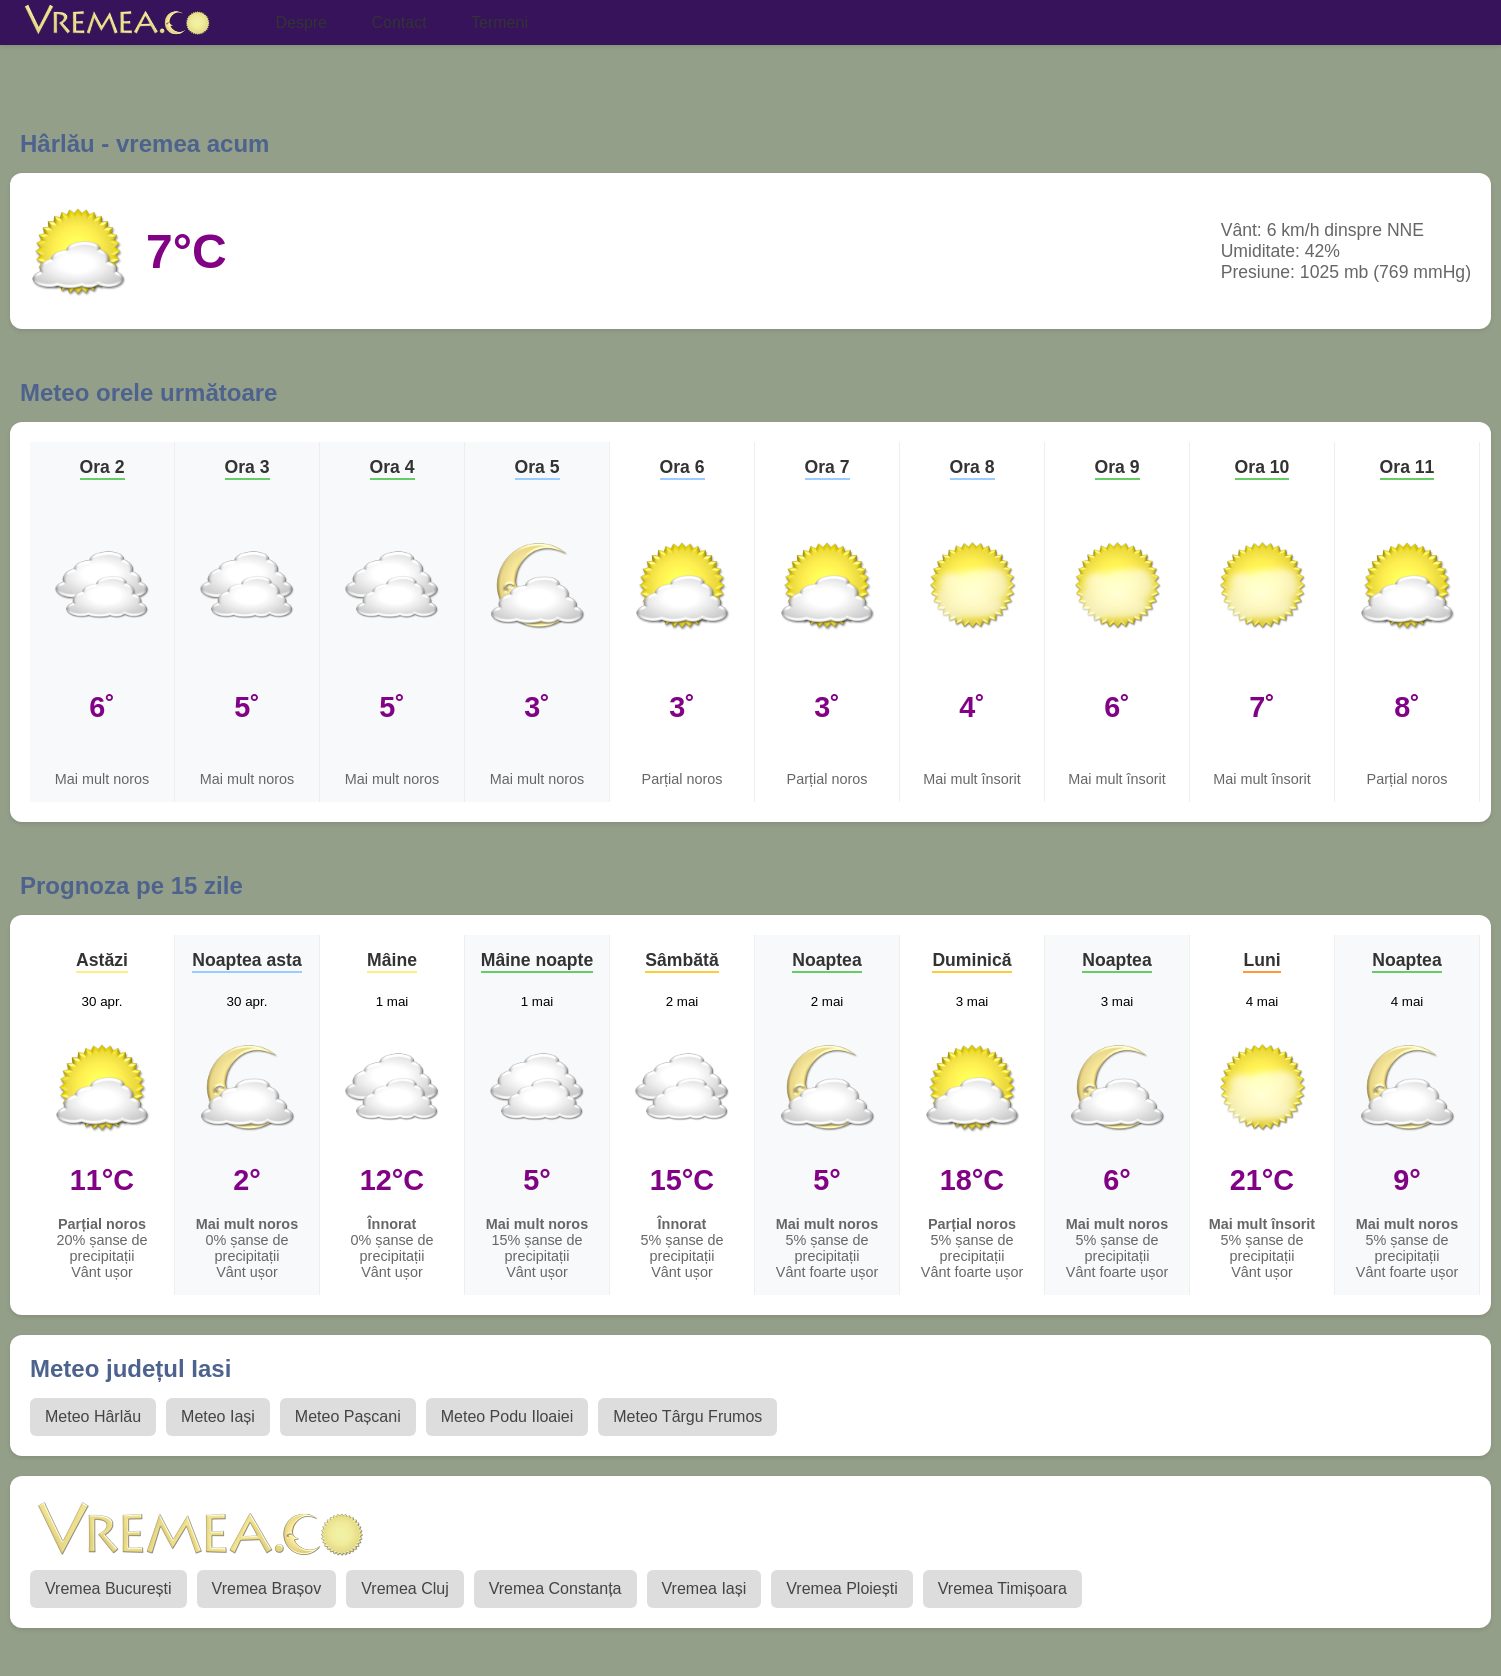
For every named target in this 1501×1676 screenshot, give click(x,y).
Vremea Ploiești (841, 1588)
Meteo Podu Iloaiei (507, 1416)
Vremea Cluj (404, 1588)
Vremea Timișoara (1002, 1588)
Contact (398, 22)
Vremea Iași (704, 1588)
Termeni (499, 22)
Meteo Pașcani (348, 1416)
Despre (301, 22)
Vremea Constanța (555, 1588)
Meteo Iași (218, 1416)
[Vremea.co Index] (117, 23)
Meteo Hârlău (93, 1416)
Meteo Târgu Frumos (687, 1416)
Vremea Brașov (267, 1588)
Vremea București (108, 1588)
